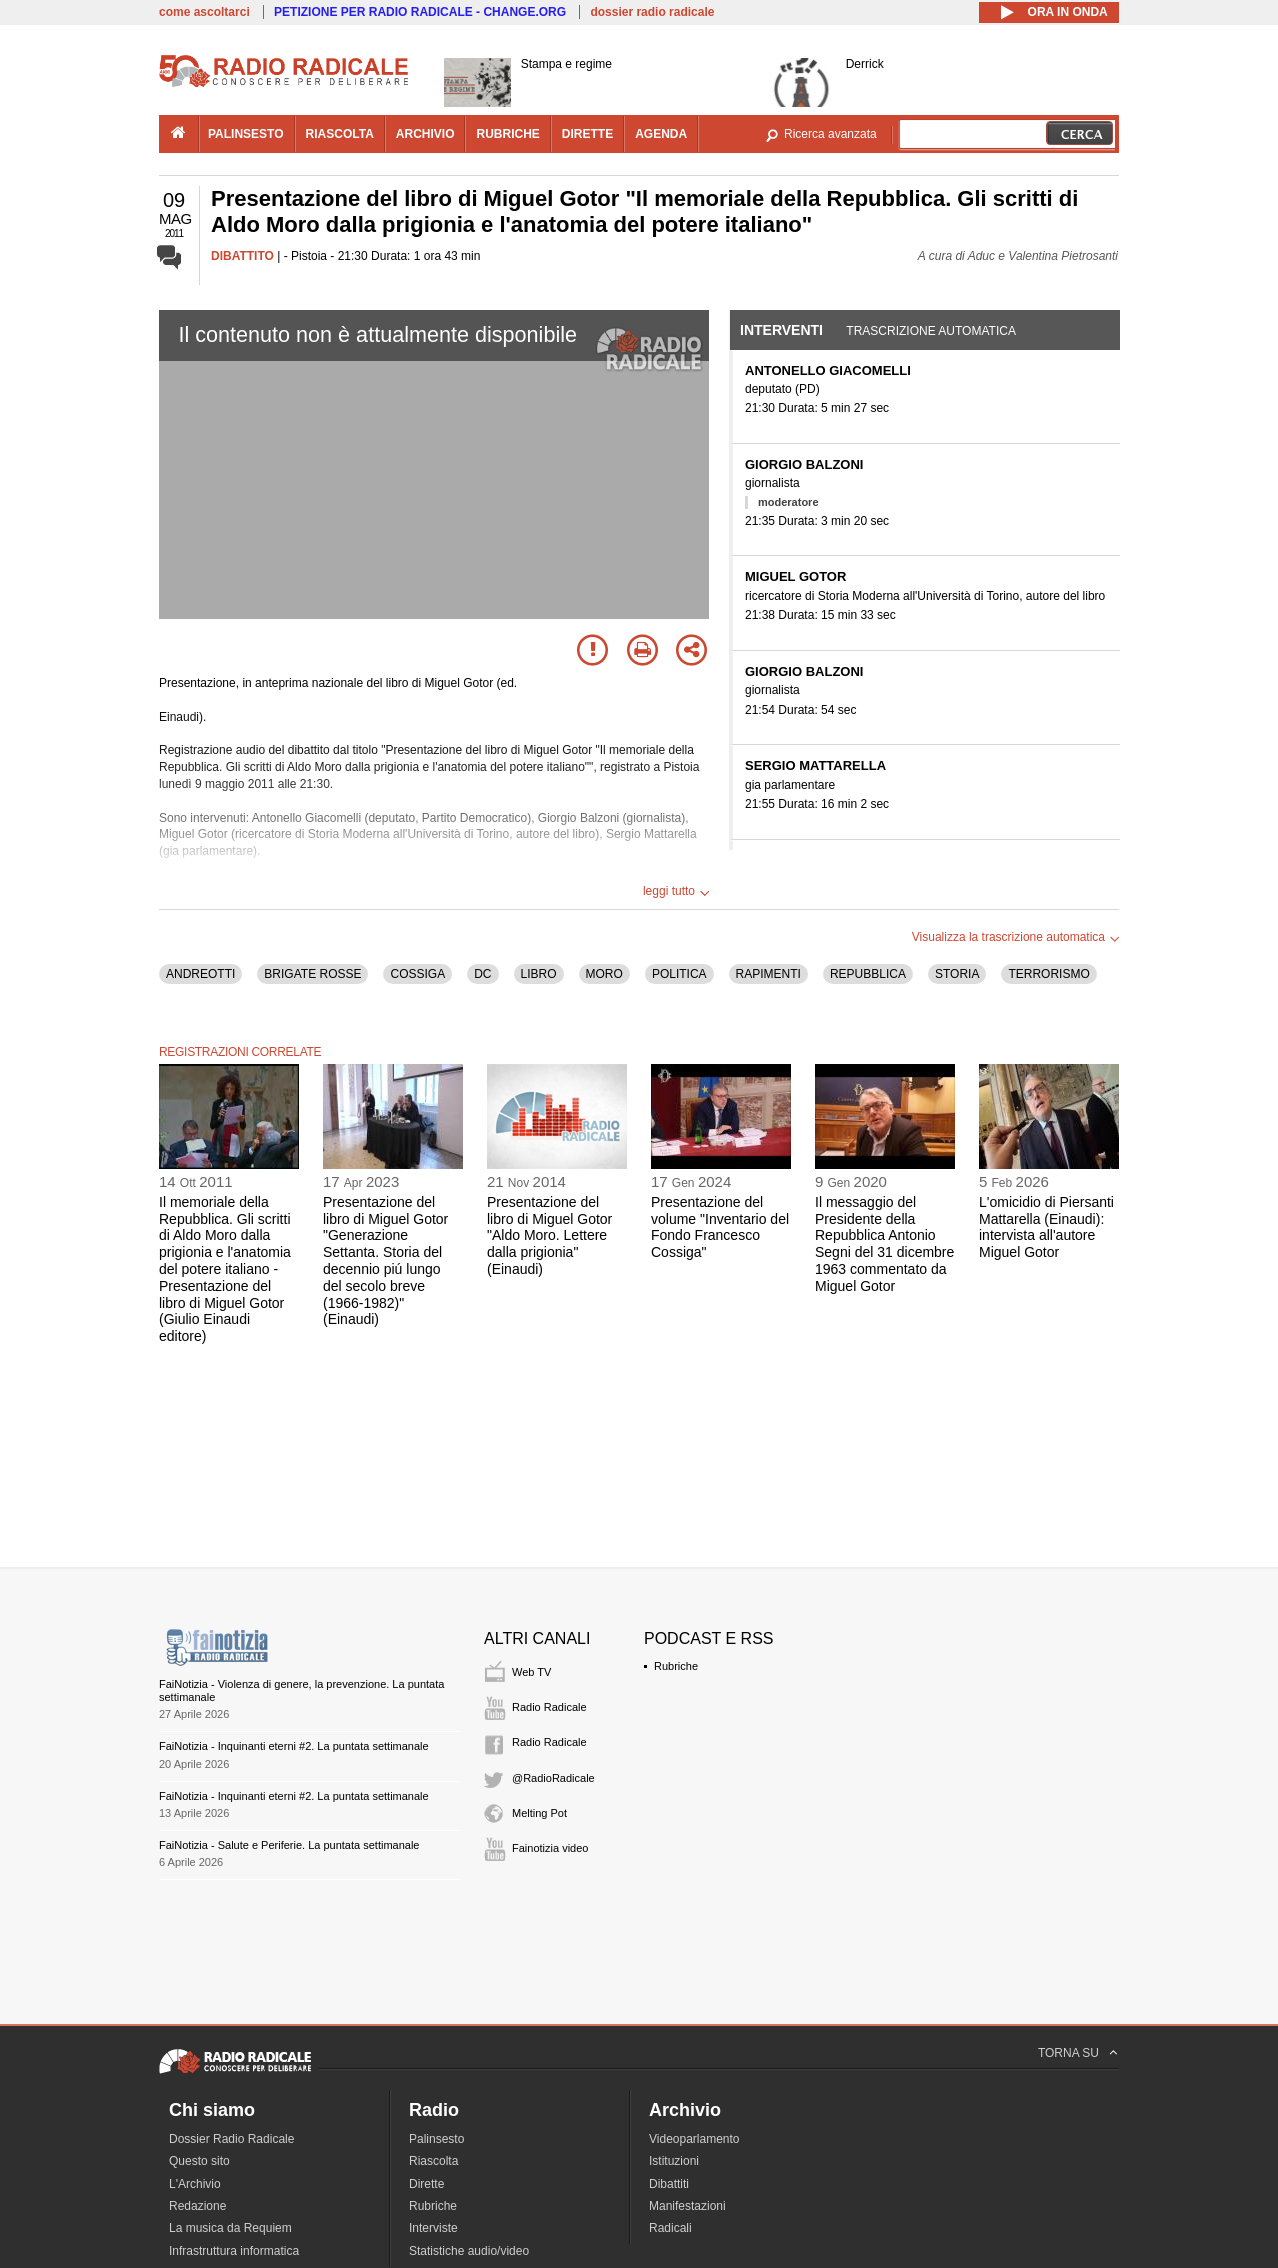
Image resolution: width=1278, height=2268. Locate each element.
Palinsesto (436, 2139)
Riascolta (433, 2161)
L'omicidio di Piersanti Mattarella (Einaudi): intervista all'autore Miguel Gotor (1046, 1227)
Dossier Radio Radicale (231, 2139)
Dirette (426, 2184)
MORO (604, 974)
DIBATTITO (242, 256)
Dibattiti (669, 2184)
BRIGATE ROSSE (312, 974)
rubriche (507, 134)
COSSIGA (417, 974)
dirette (587, 134)
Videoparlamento (694, 2139)
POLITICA (679, 974)
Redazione (197, 2206)
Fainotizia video (550, 1848)
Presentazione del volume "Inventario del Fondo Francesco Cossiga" (720, 1227)
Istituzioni (674, 2161)
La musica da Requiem (230, 2228)
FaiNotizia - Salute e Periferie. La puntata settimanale (289, 1845)
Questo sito (199, 2161)
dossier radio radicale (652, 12)
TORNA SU (1068, 2053)
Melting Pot (539, 1813)
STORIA (957, 974)
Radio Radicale (549, 1707)
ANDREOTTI (200, 974)
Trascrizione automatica (931, 331)
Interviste (433, 2228)
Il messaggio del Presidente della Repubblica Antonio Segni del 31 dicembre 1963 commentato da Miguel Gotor (884, 1244)
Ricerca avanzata (830, 134)
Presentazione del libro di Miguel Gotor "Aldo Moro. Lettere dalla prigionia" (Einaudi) (549, 1235)
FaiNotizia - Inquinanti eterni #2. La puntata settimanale (294, 1746)
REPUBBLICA (868, 974)
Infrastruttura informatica (234, 2251)
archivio (425, 134)
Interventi (781, 330)
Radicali (670, 2228)
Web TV (531, 1672)
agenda (661, 134)
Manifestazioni (687, 2206)
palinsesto (246, 134)
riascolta (340, 134)
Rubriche (676, 1666)
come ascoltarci (204, 12)
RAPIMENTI (768, 974)
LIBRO (539, 974)
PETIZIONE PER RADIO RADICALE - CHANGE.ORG (420, 12)
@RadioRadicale (553, 1778)
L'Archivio (195, 2184)
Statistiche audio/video (469, 2251)
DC (482, 974)
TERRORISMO (1048, 974)
